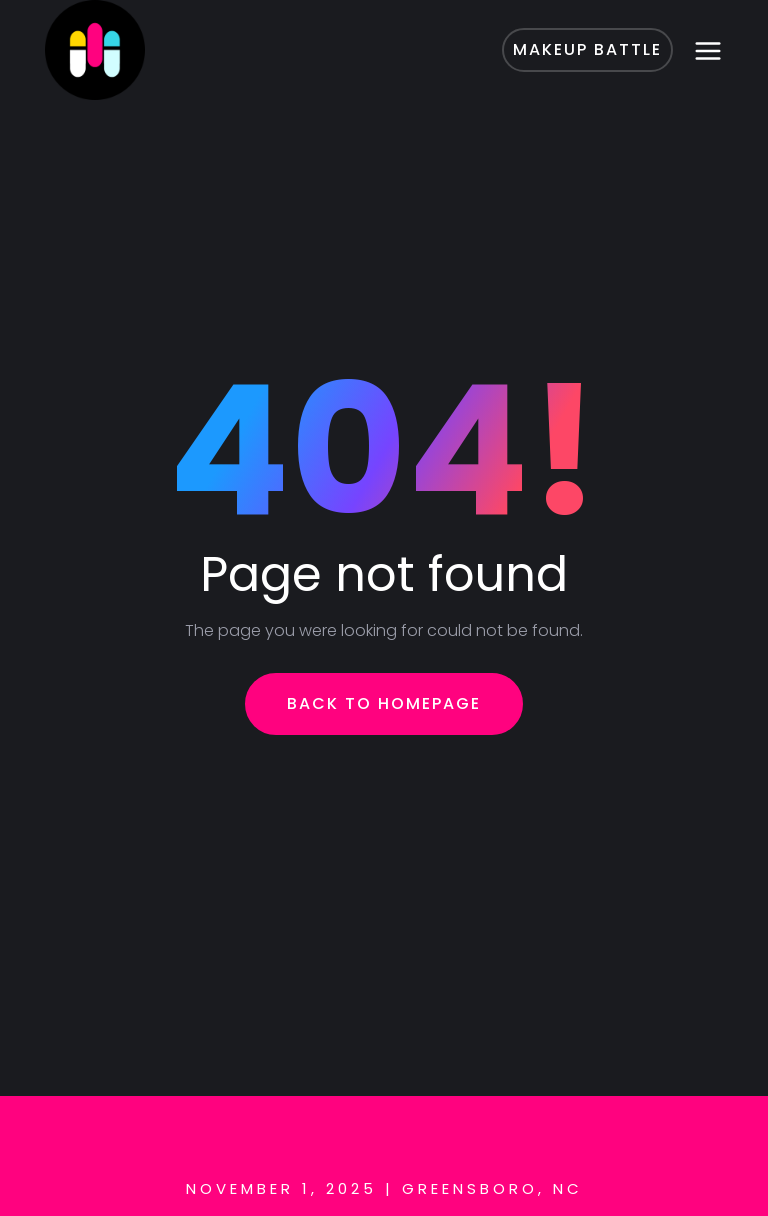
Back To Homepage (384, 703)
